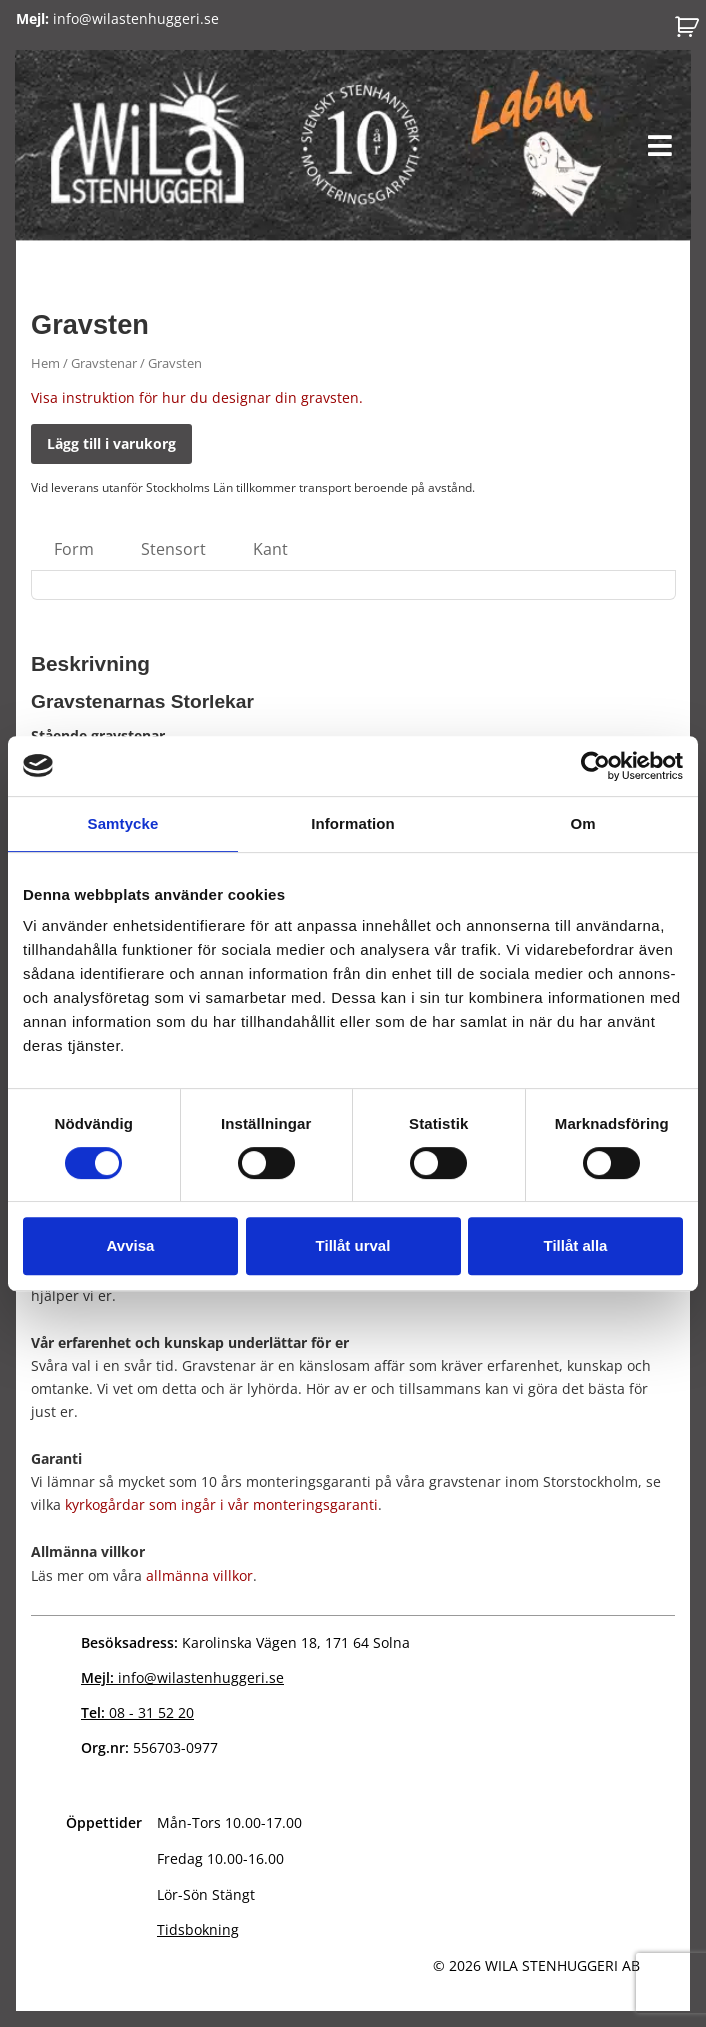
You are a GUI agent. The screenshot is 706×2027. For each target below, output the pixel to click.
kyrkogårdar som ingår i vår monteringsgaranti (221, 1504)
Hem (45, 363)
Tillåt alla (576, 1245)
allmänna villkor (199, 1575)
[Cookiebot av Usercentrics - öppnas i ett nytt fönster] (595, 766)
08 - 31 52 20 (137, 1712)
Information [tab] (353, 823)
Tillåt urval (353, 1245)
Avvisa (131, 1245)
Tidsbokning (198, 1929)
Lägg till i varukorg (111, 443)
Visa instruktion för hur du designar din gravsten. (197, 397)
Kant (270, 549)
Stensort (173, 549)
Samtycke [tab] (123, 823)
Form (74, 549)
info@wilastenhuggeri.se (117, 18)
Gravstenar (104, 363)
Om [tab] (582, 823)
